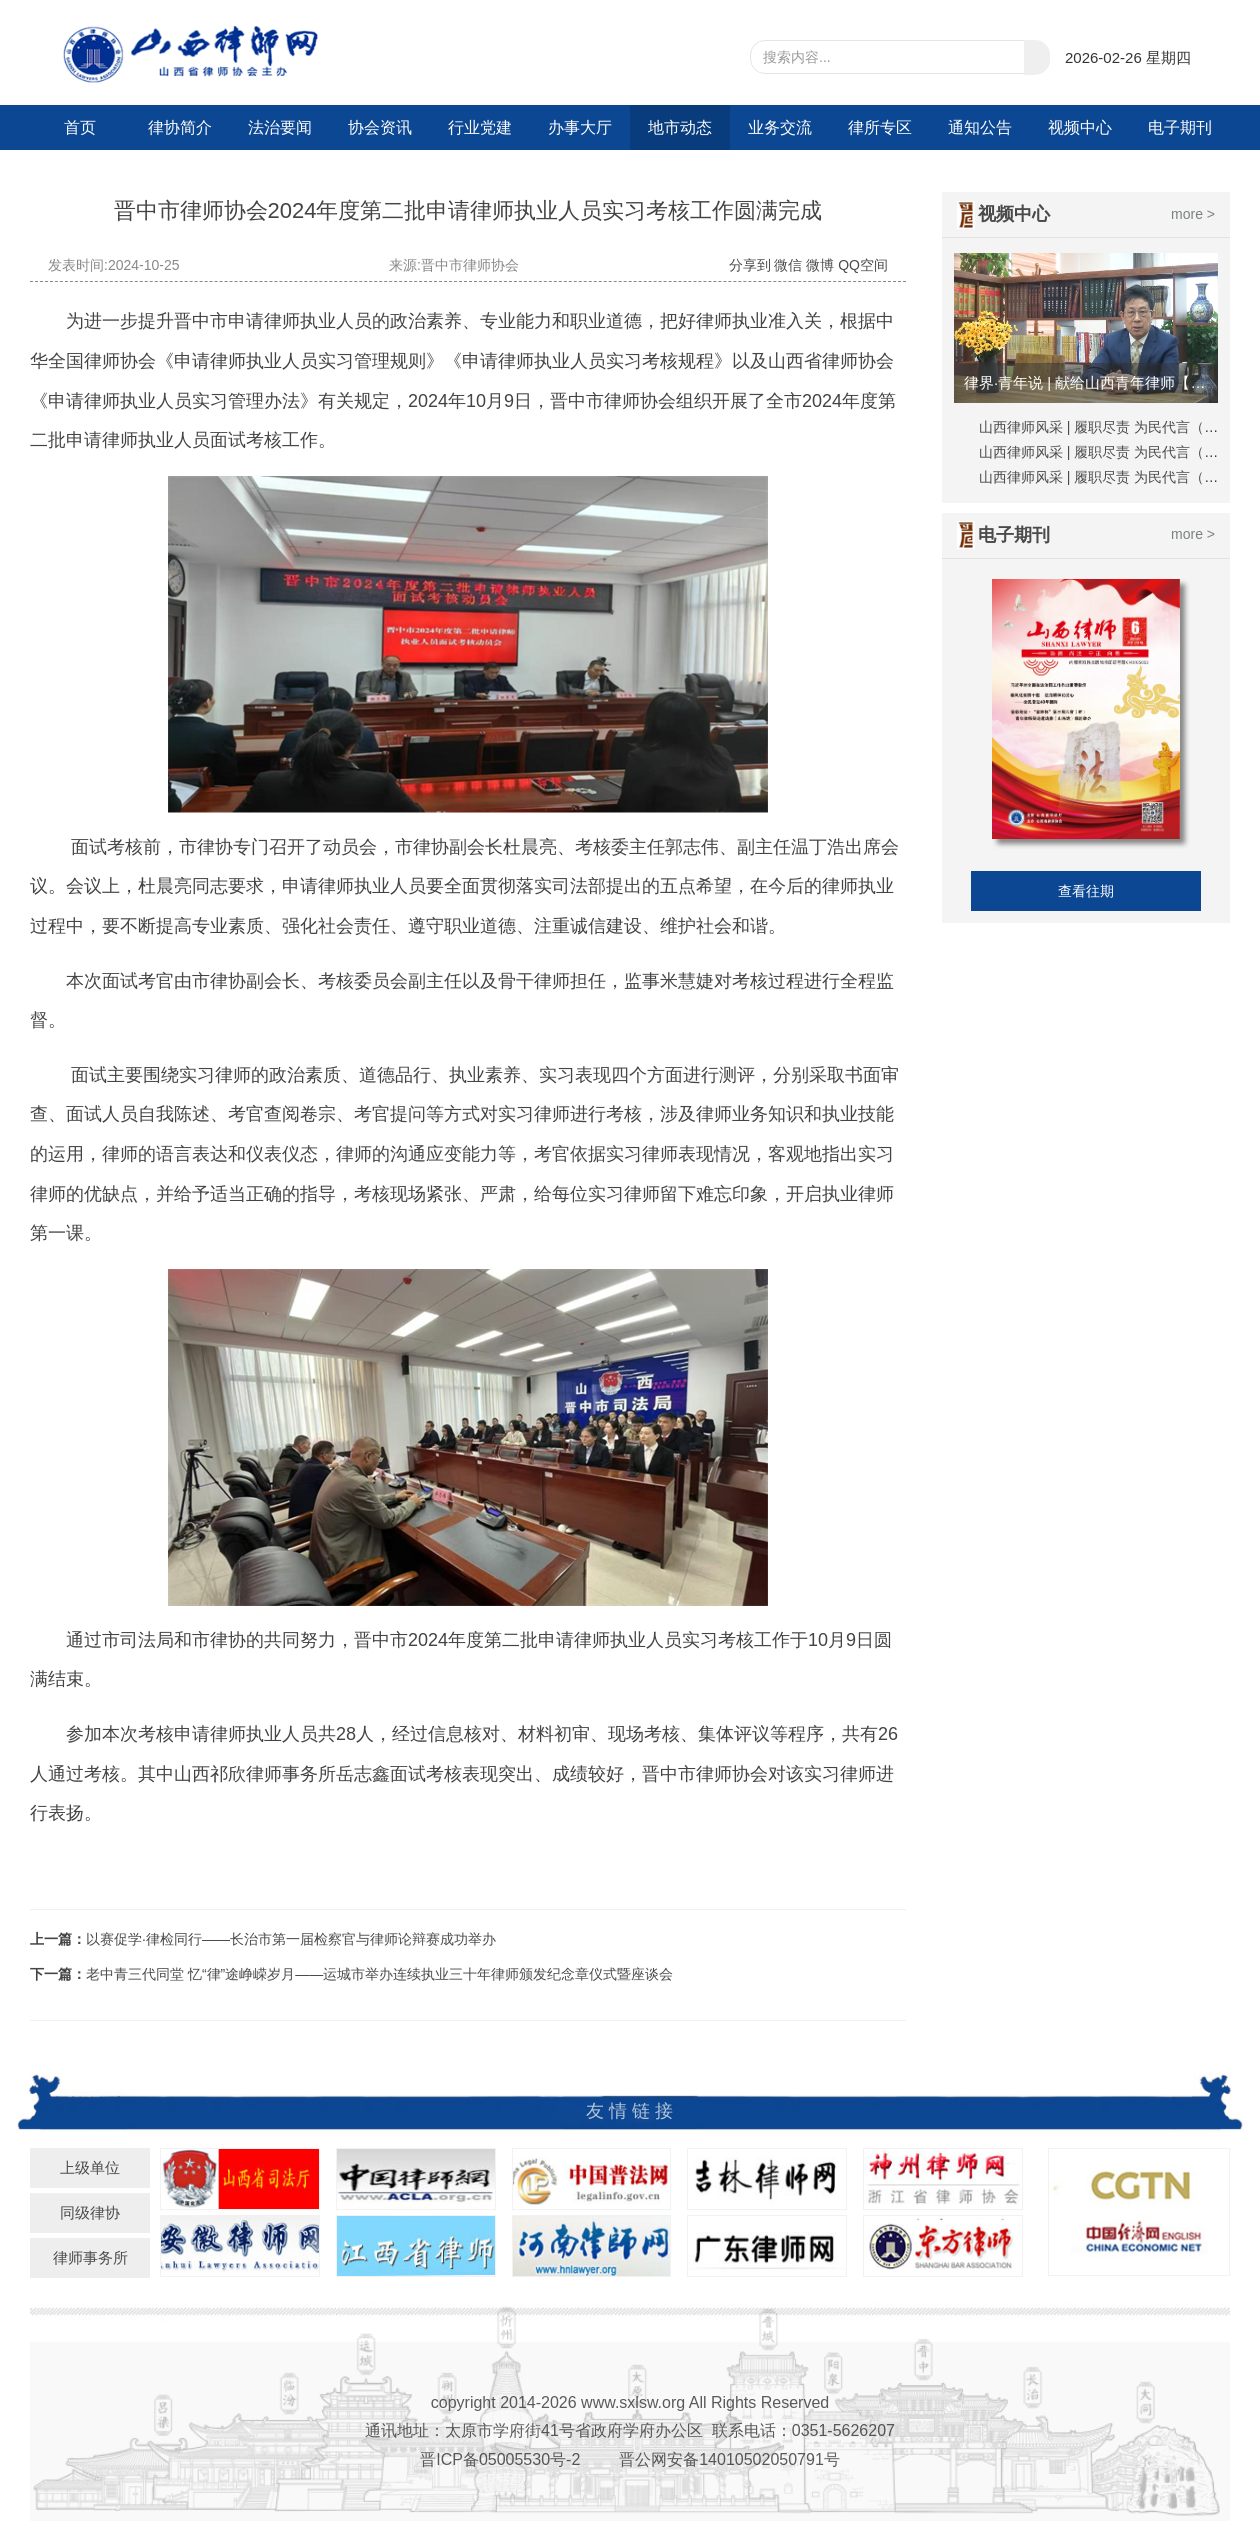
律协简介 (180, 127)
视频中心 (1080, 127)
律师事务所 (90, 2257)
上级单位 (90, 2167)
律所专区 (880, 127)
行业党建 (480, 127)
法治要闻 (280, 127)
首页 (80, 127)
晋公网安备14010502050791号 (729, 2459)
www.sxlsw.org (633, 2402)
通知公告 (980, 127)
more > (1193, 214)
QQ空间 (863, 265)
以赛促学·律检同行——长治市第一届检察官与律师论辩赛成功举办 (291, 1939)
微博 (820, 265)
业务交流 (780, 127)
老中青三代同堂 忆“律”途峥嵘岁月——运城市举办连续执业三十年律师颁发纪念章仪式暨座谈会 (379, 1974)
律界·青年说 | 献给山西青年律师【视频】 (1088, 382)
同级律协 (90, 2212)
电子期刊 (1180, 127)
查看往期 (1086, 891)
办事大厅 (580, 127)
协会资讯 (380, 127)
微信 (788, 265)
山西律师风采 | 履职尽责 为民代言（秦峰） (1112, 427)
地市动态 (680, 127)
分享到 (750, 265)
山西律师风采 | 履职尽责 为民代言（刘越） (1112, 477)
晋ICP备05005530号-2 (500, 2459)
